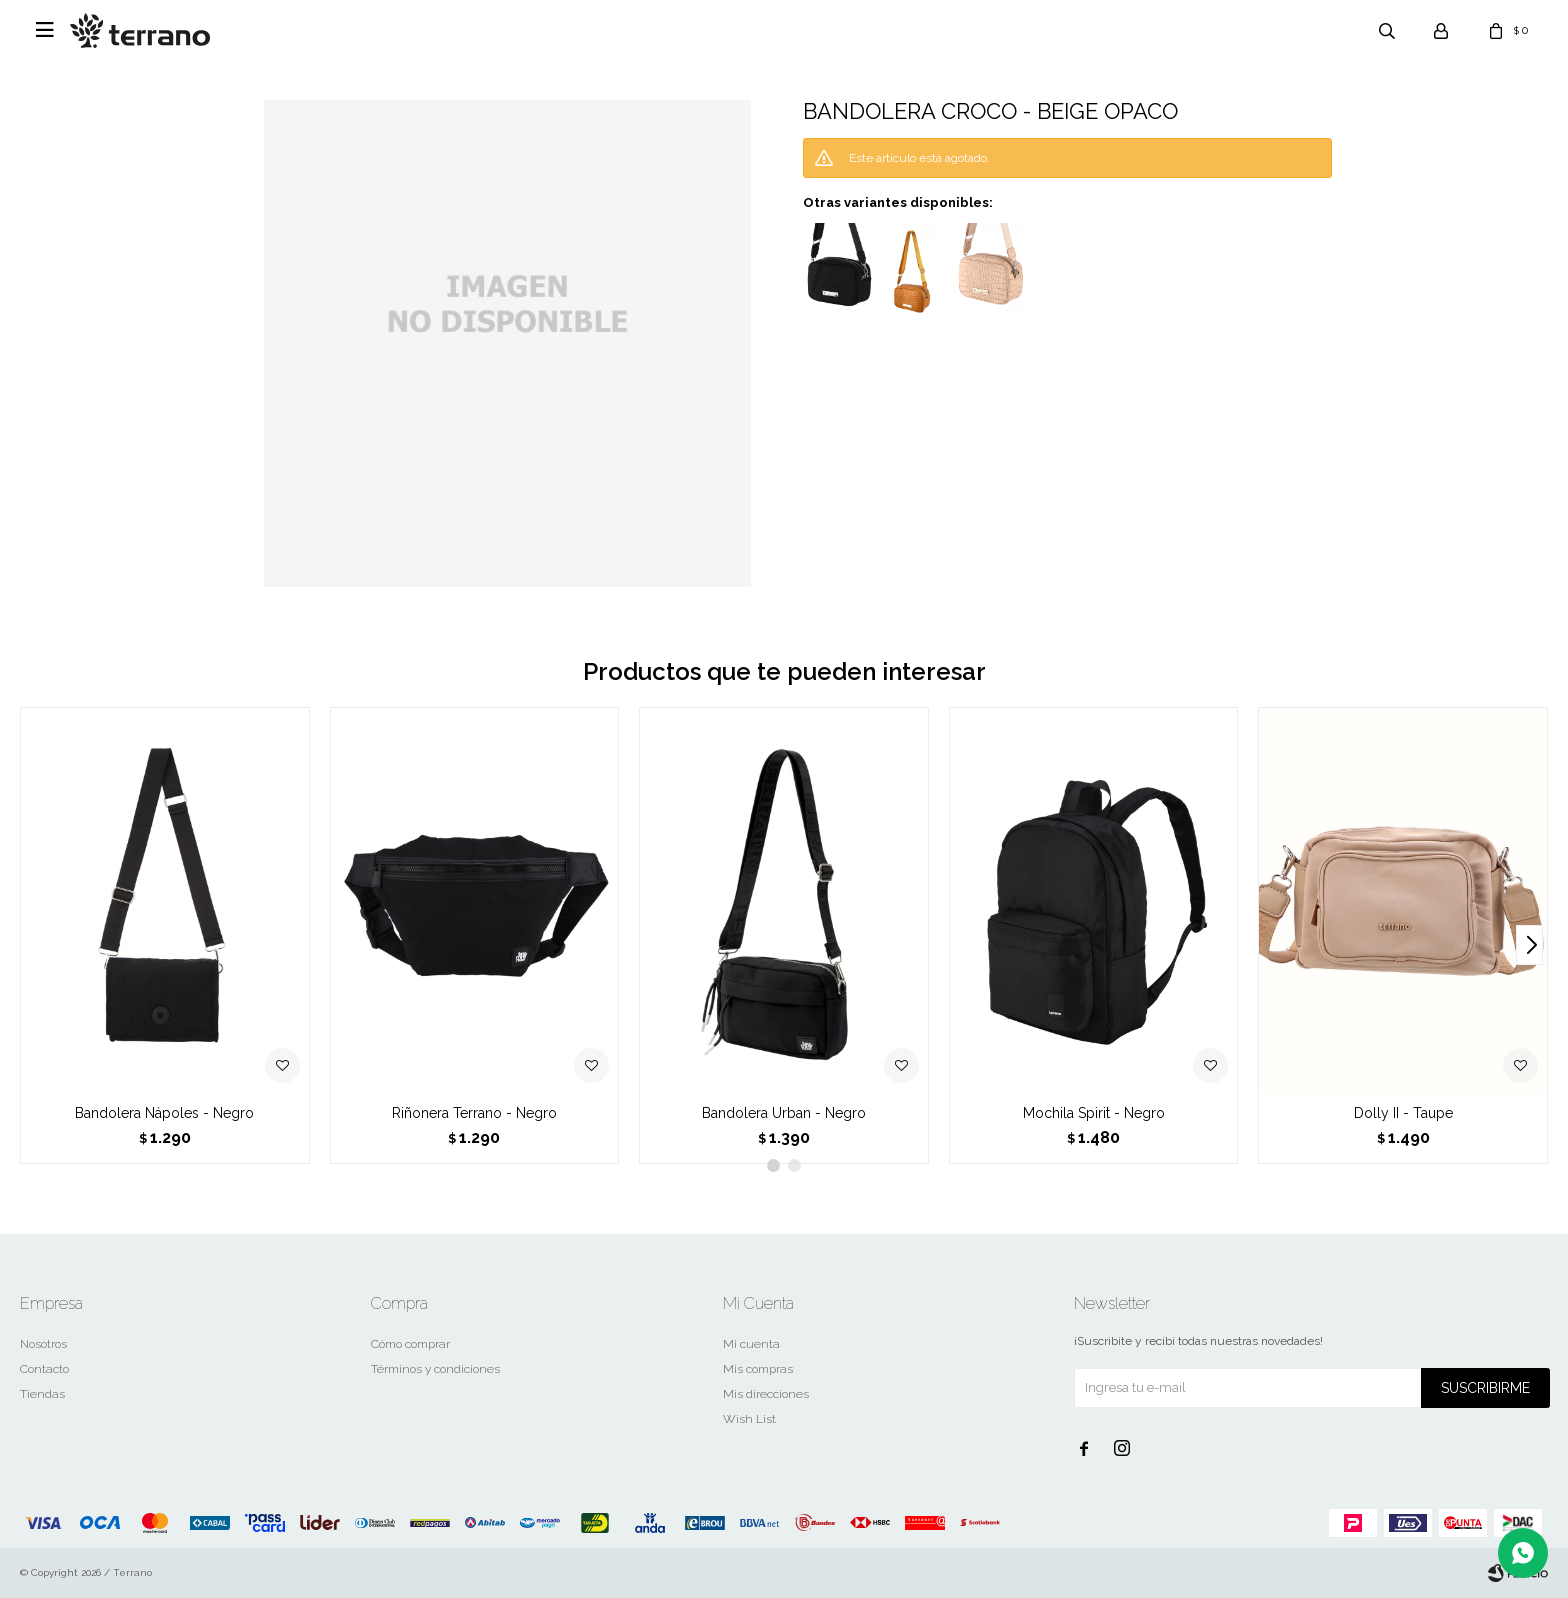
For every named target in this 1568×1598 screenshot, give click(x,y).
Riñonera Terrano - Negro (474, 1113)
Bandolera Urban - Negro (784, 1113)
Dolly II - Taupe (1403, 1113)
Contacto (44, 1369)
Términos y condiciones (435, 1369)
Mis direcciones (766, 1394)
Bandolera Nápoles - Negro (164, 1113)
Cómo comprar (410, 1344)
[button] (1529, 945)
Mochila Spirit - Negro (1094, 1113)
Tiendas (42, 1394)
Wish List (749, 1419)
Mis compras (758, 1369)
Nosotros (43, 1344)
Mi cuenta (751, 1344)
